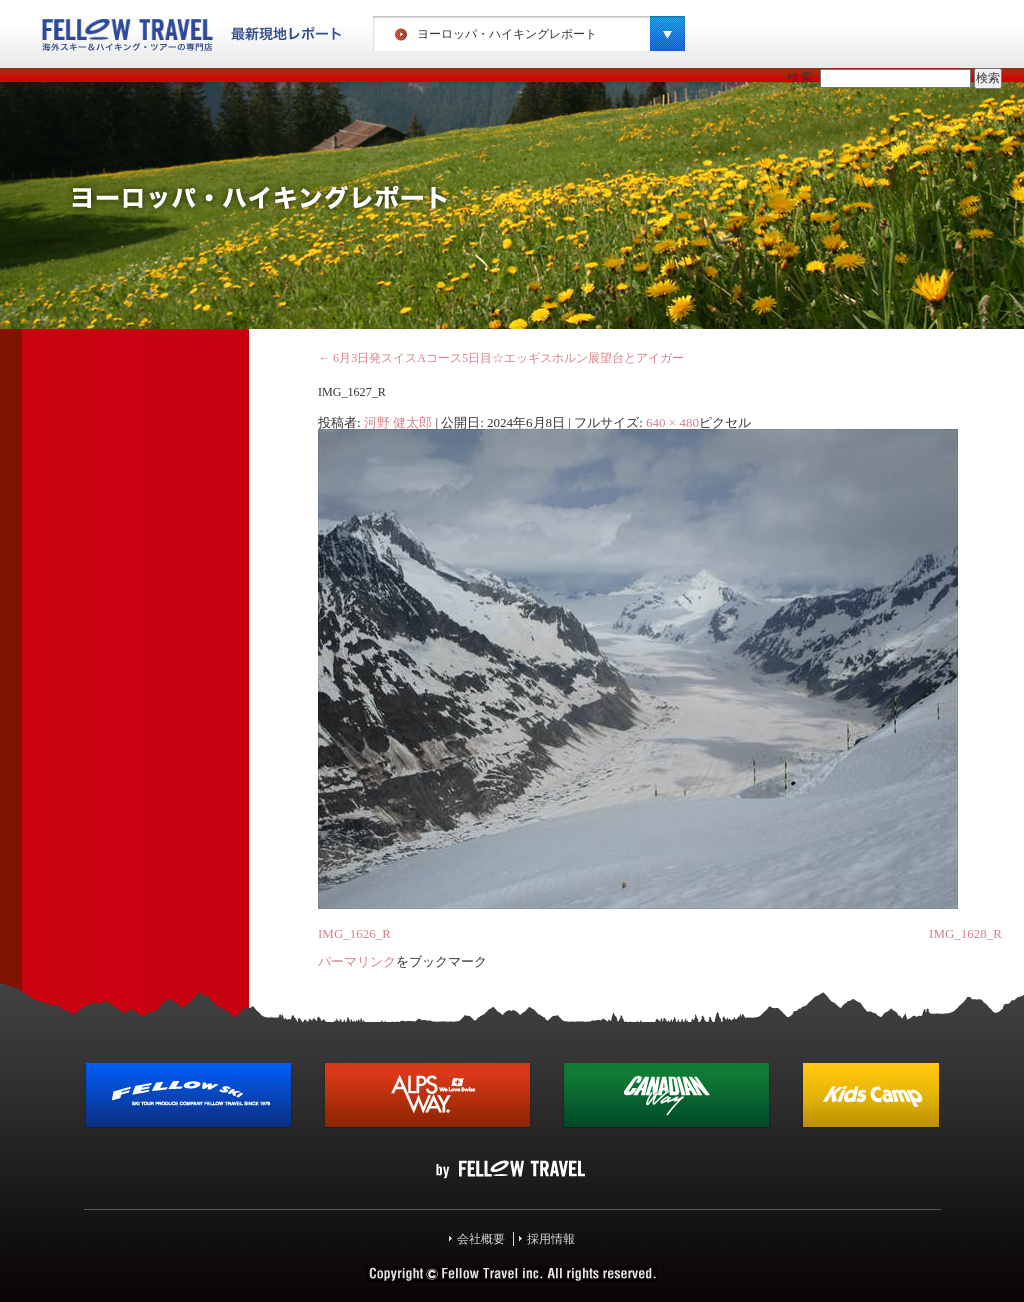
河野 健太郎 (398, 422)
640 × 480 (672, 422)
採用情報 (551, 1239)
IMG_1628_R (965, 933)
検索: (802, 77)
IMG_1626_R (354, 933)
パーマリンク (357, 961)
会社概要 (481, 1239)
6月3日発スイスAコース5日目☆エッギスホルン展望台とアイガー (501, 358)
